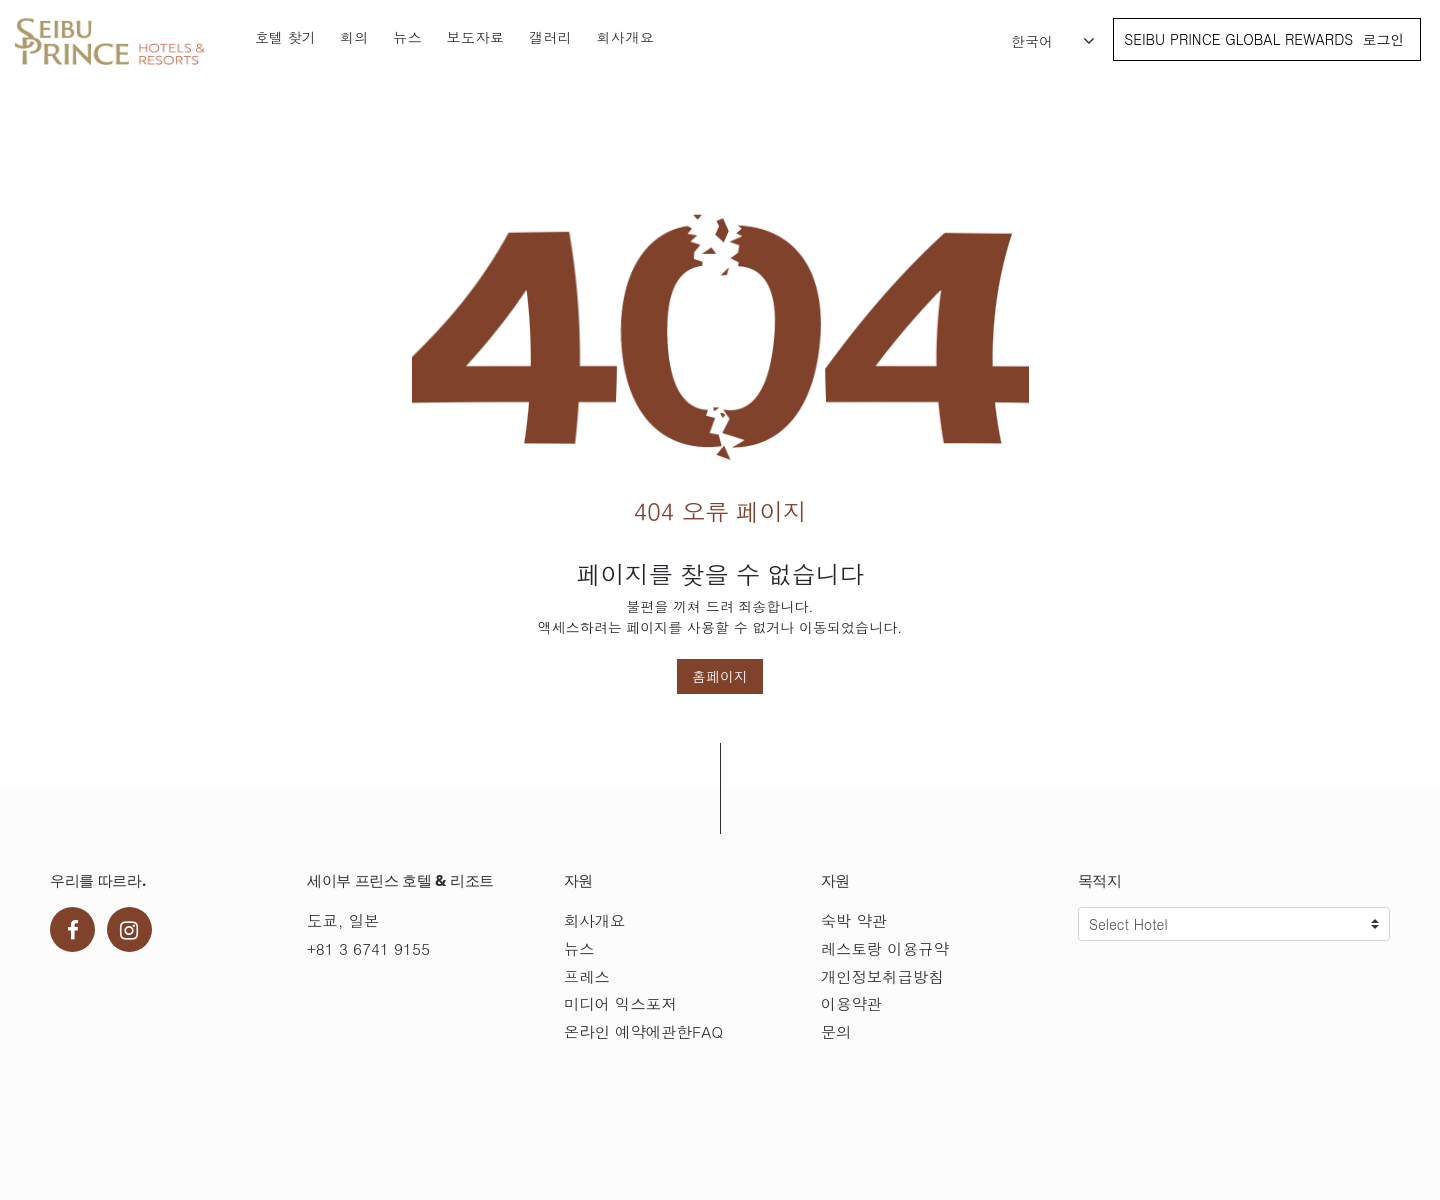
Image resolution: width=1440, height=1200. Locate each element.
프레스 (587, 976)
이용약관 (852, 1003)
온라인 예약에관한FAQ (643, 1031)
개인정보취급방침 (882, 976)
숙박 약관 (854, 920)
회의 (354, 37)
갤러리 (551, 37)
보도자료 (476, 37)
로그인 (1383, 39)
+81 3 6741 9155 (368, 948)
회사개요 (626, 37)
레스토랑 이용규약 (885, 948)
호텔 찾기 (285, 37)
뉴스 (407, 37)
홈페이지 (720, 676)
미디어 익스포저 (620, 1003)
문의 (836, 1031)
